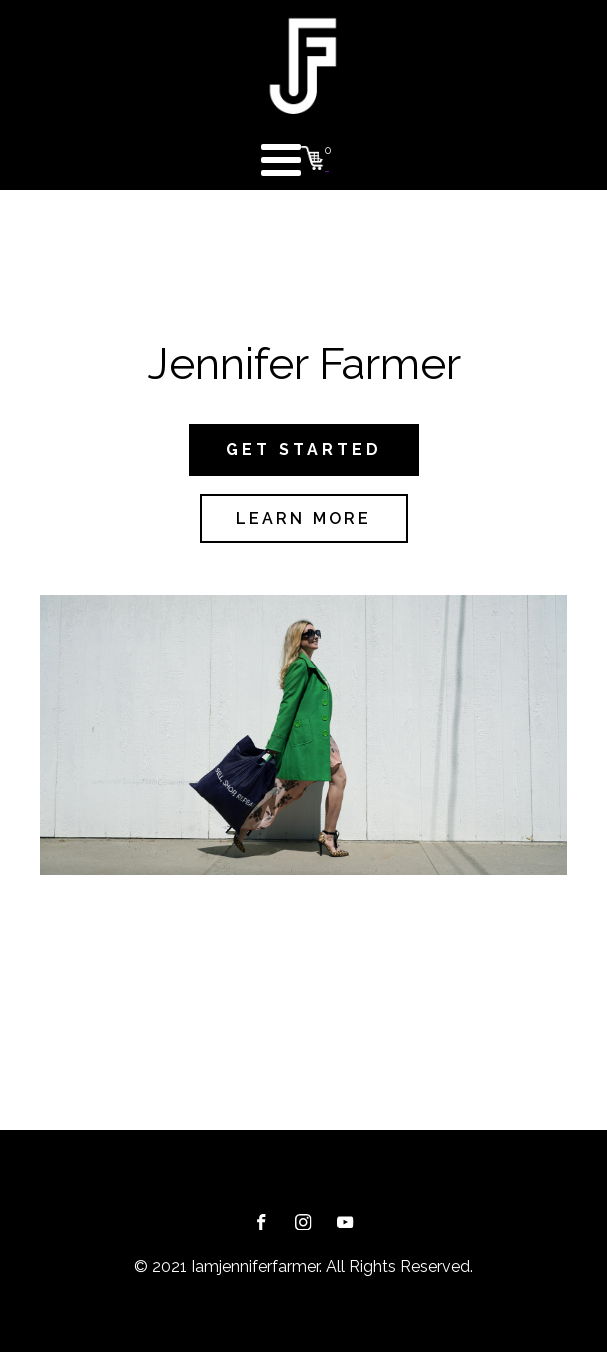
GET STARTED (304, 449)
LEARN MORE (304, 518)
